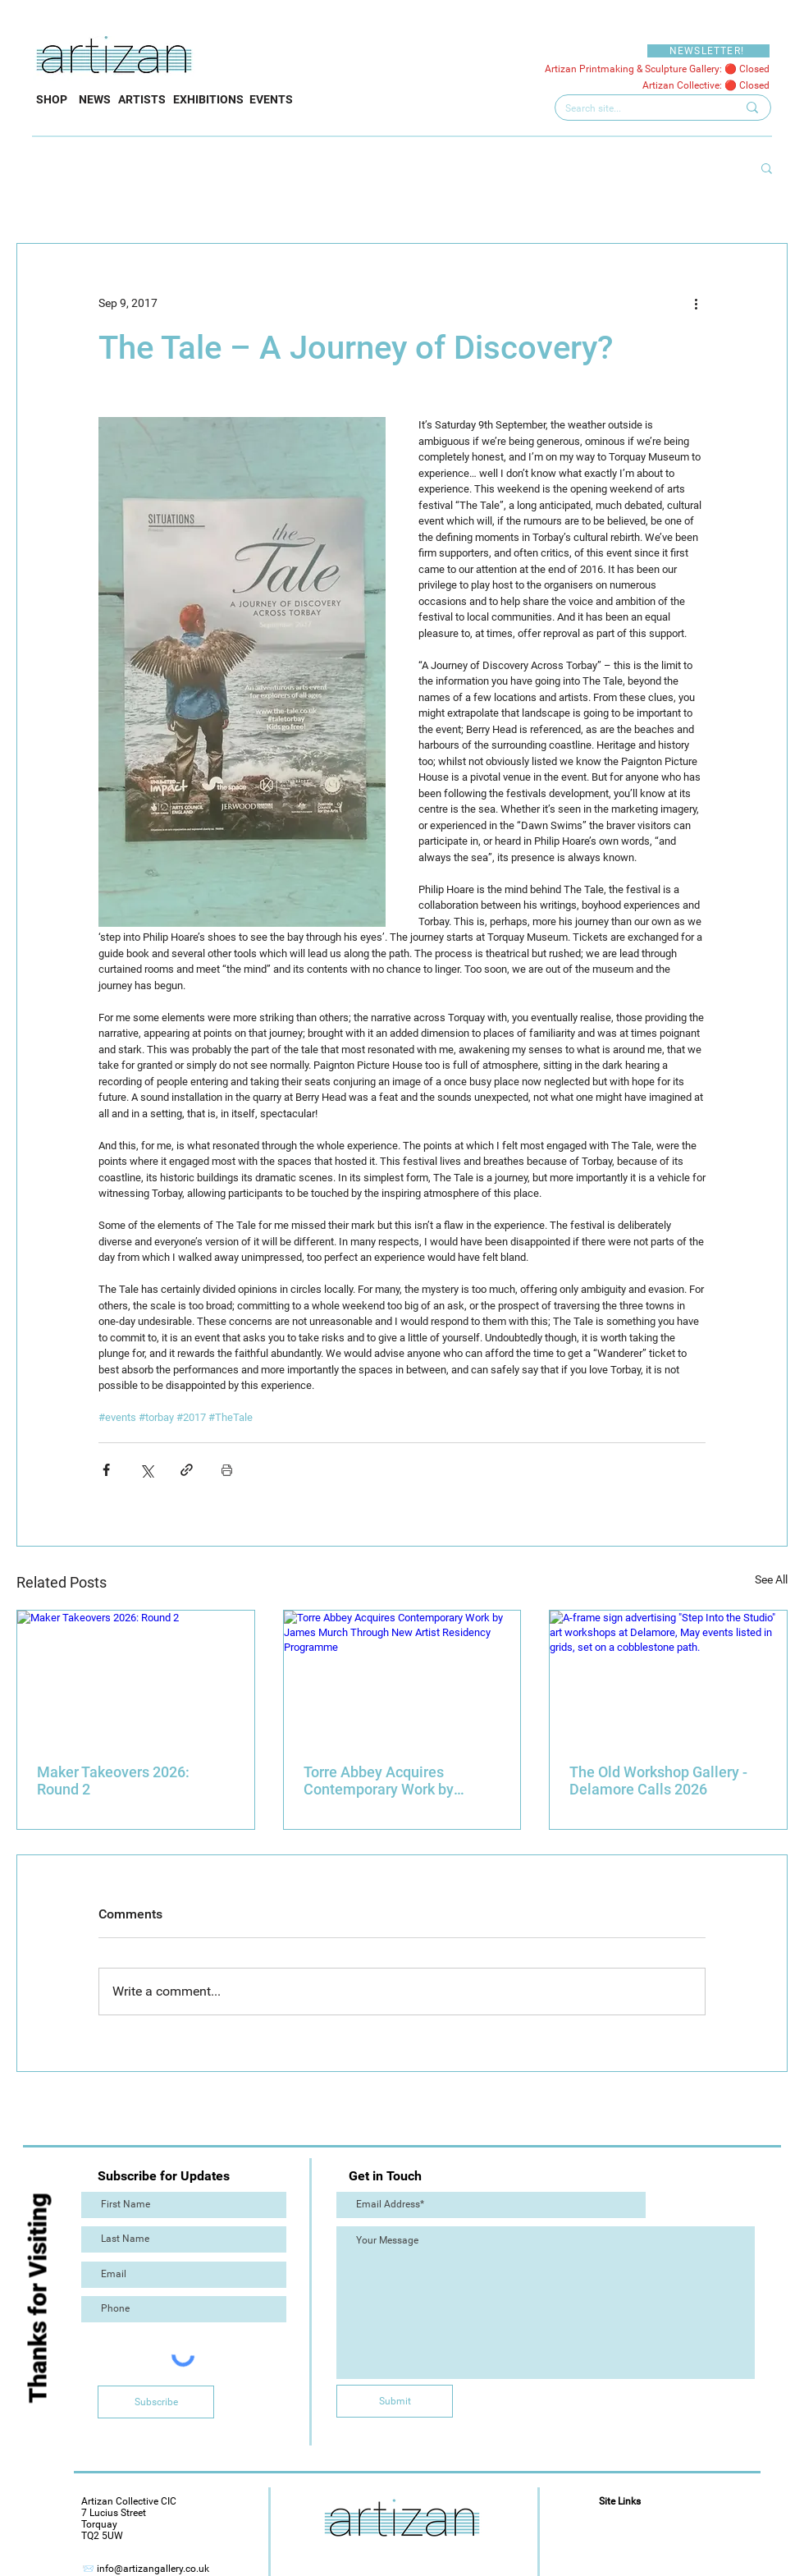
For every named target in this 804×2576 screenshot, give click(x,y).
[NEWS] (94, 100)
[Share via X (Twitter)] (146, 1470)
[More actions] (696, 303)
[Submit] (394, 2401)
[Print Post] (227, 1470)
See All (771, 1579)
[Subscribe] (156, 2402)
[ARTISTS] (141, 100)
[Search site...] (638, 108)
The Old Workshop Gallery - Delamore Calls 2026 (658, 1780)
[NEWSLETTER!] (708, 50)
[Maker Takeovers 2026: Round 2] (135, 1677)
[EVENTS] (271, 100)
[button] (766, 167)
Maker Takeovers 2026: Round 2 (113, 1780)
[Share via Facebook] (106, 1470)
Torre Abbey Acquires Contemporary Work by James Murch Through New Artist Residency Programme (398, 1780)
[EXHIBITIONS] (207, 100)
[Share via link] (186, 1470)
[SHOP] (51, 100)
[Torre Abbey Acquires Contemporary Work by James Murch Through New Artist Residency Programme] (402, 1677)
